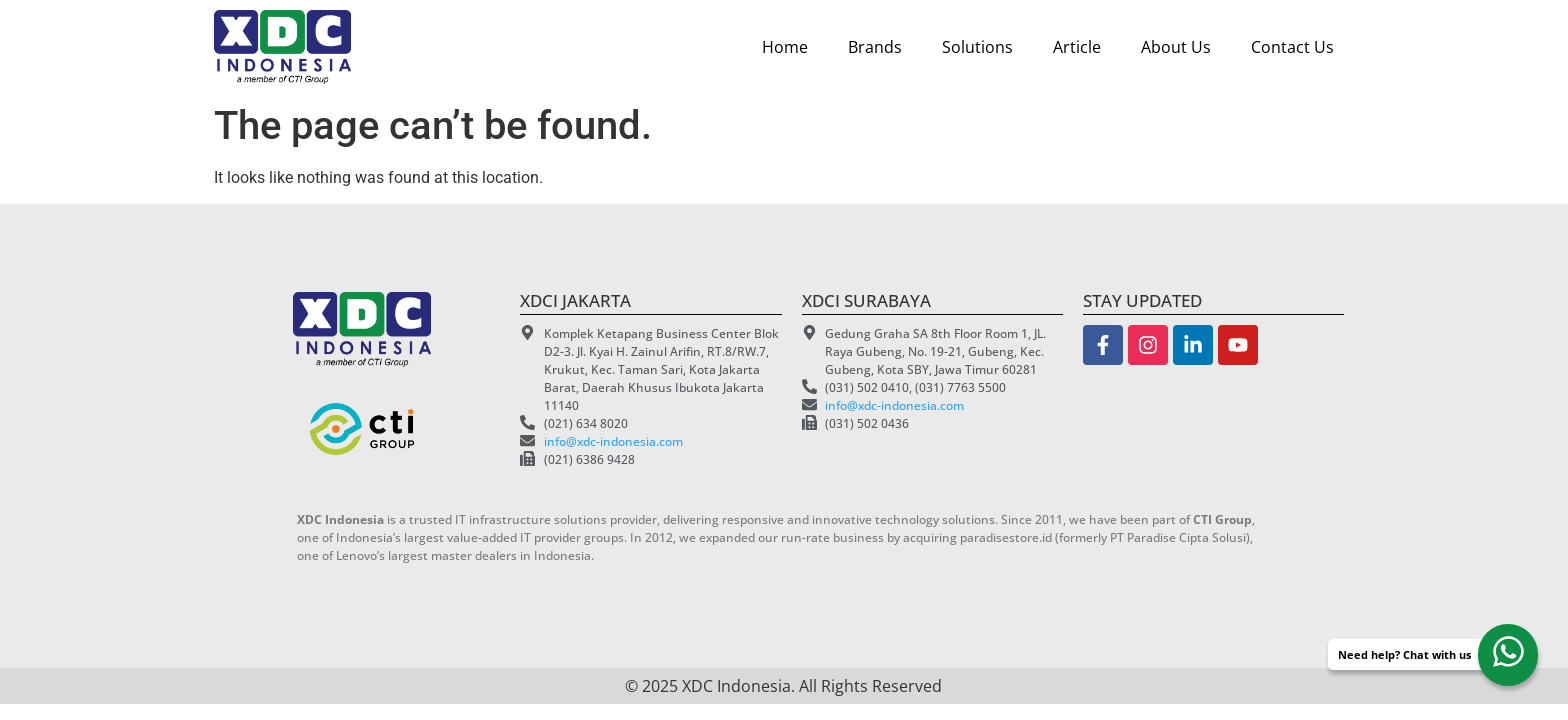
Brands (875, 47)
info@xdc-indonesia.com (613, 441)
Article (1077, 47)
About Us (1176, 47)
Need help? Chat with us (1404, 654)
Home (785, 47)
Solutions (977, 47)
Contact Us (1292, 47)
